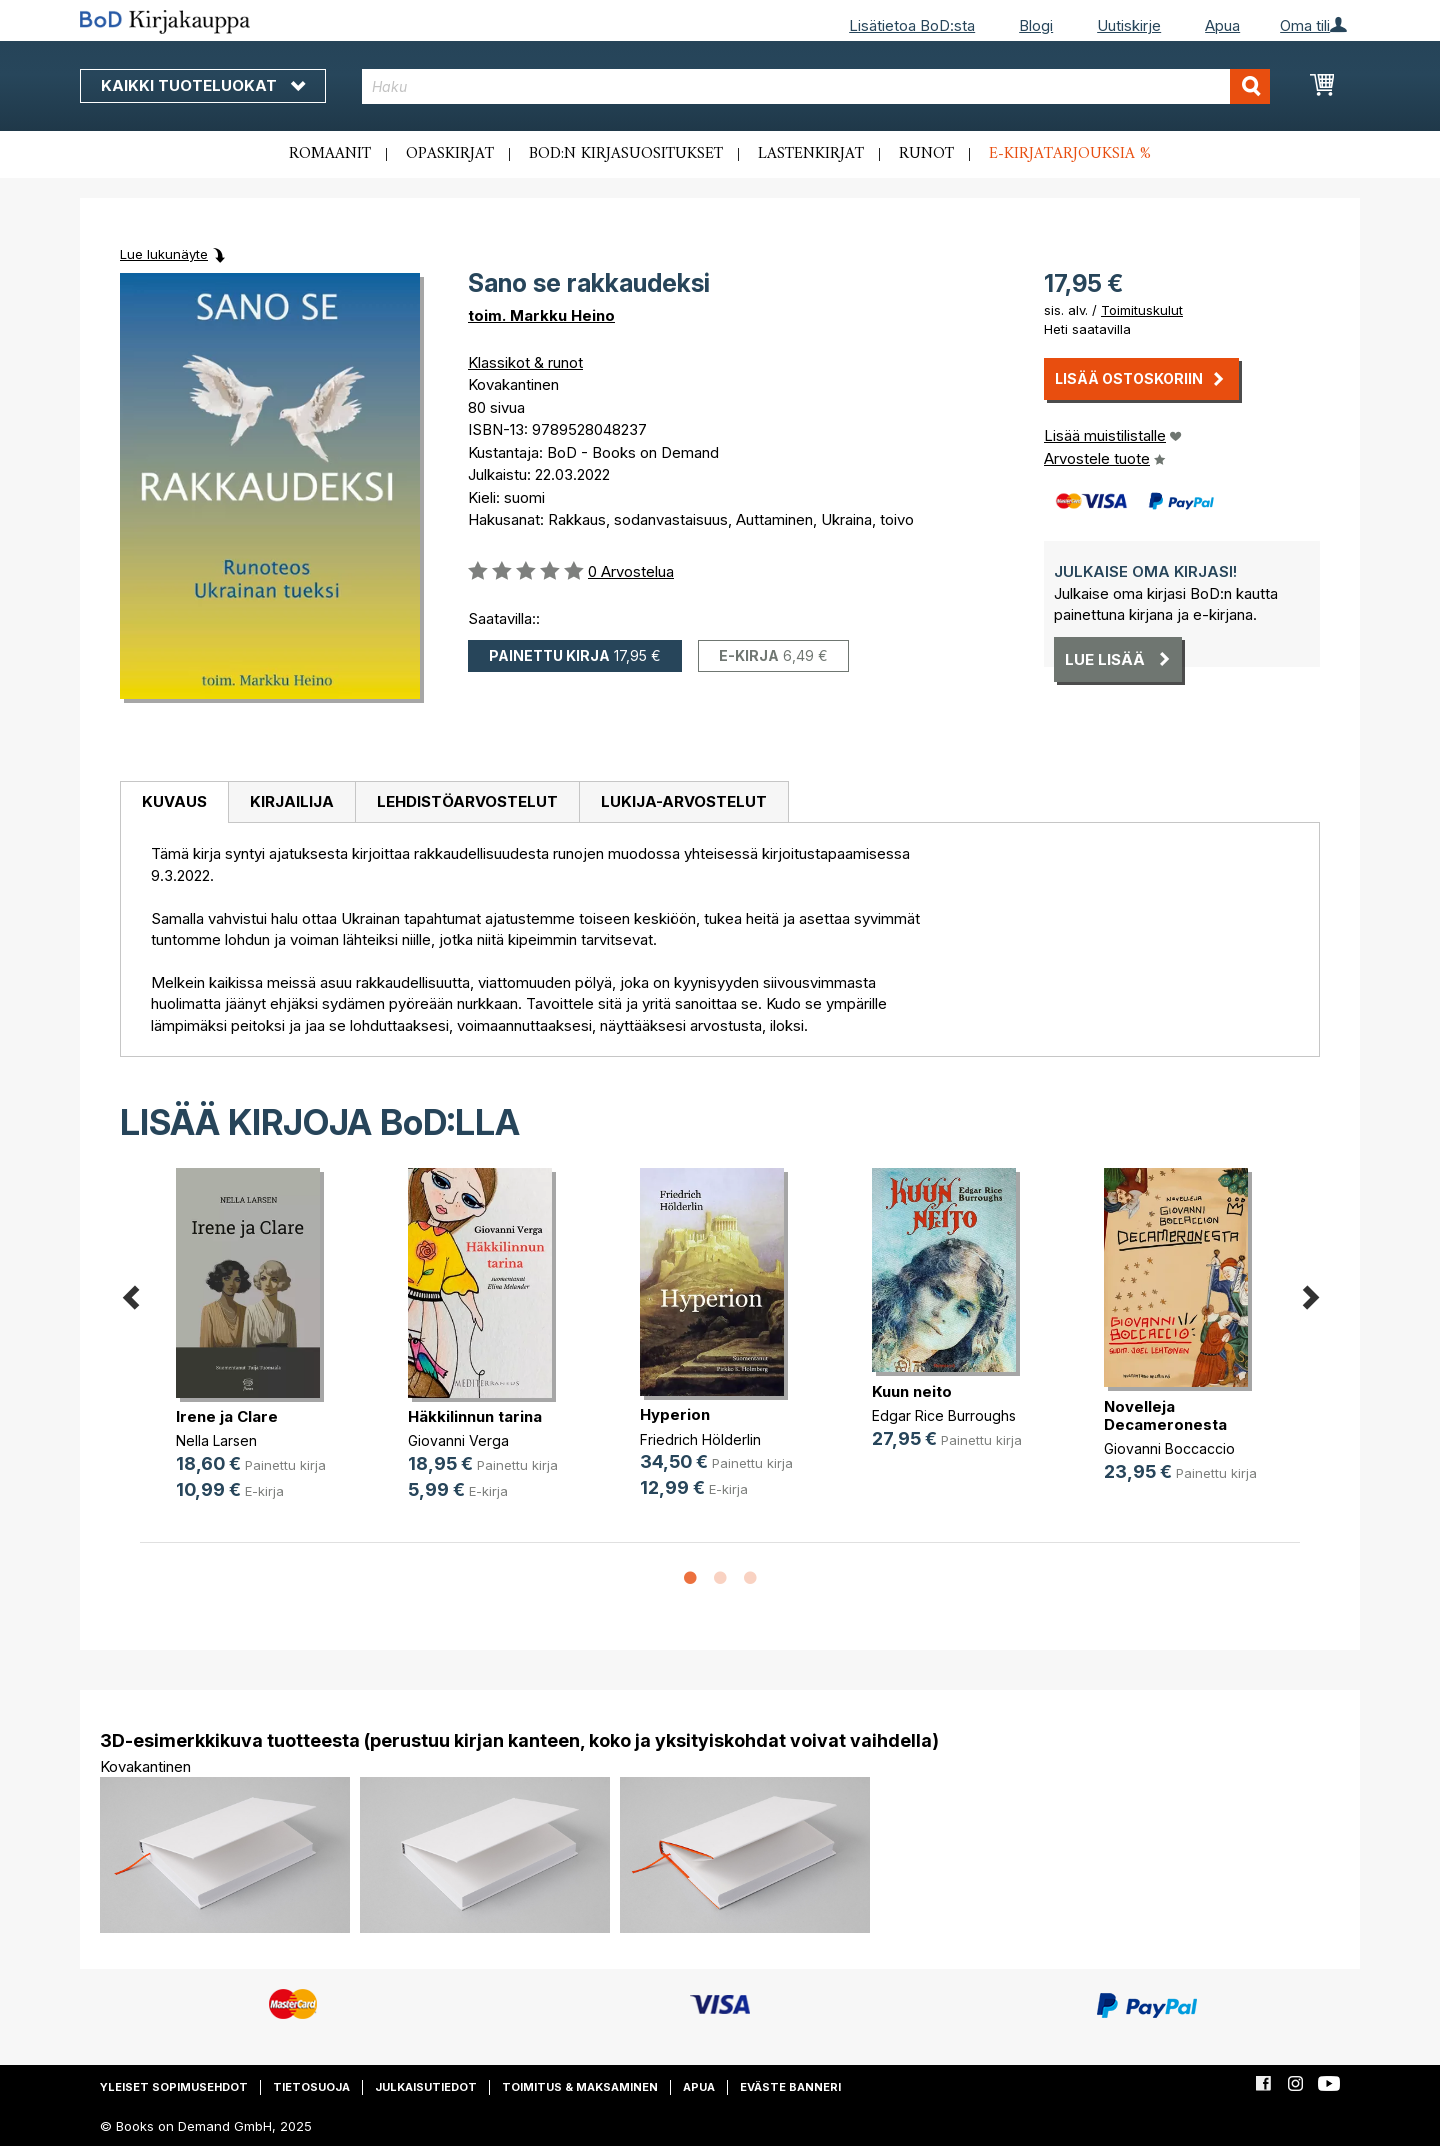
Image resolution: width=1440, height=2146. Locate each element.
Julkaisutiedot (426, 2087)
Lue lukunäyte (164, 254)
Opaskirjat (450, 154)
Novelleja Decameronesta (1165, 1415)
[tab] (174, 803)
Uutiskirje (1129, 25)
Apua (1222, 25)
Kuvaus (174, 801)
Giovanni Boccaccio (1169, 1448)
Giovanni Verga (458, 1440)
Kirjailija (292, 801)
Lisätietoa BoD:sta (912, 25)
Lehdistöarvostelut (467, 801)
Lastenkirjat (811, 154)
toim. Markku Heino (541, 315)
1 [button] (690, 1579)
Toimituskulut (1142, 310)
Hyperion (675, 1414)
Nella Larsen (216, 1440)
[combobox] (816, 86)
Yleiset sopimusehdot (174, 2087)
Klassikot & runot (525, 362)
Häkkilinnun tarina (475, 1416)
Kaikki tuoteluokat (203, 85)
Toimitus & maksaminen (580, 2087)
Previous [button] (130, 1293)
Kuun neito (912, 1391)
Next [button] (1310, 1293)
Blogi (1036, 25)
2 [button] (720, 1579)
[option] (256, 1350)
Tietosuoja (311, 2087)
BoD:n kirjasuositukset (626, 154)
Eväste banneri (790, 2087)
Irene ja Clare (227, 1416)
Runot (926, 154)
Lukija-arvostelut (684, 801)
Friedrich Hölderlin (700, 1439)
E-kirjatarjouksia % (1070, 154)
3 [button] (750, 1579)
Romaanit (330, 154)
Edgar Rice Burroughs (944, 1415)
